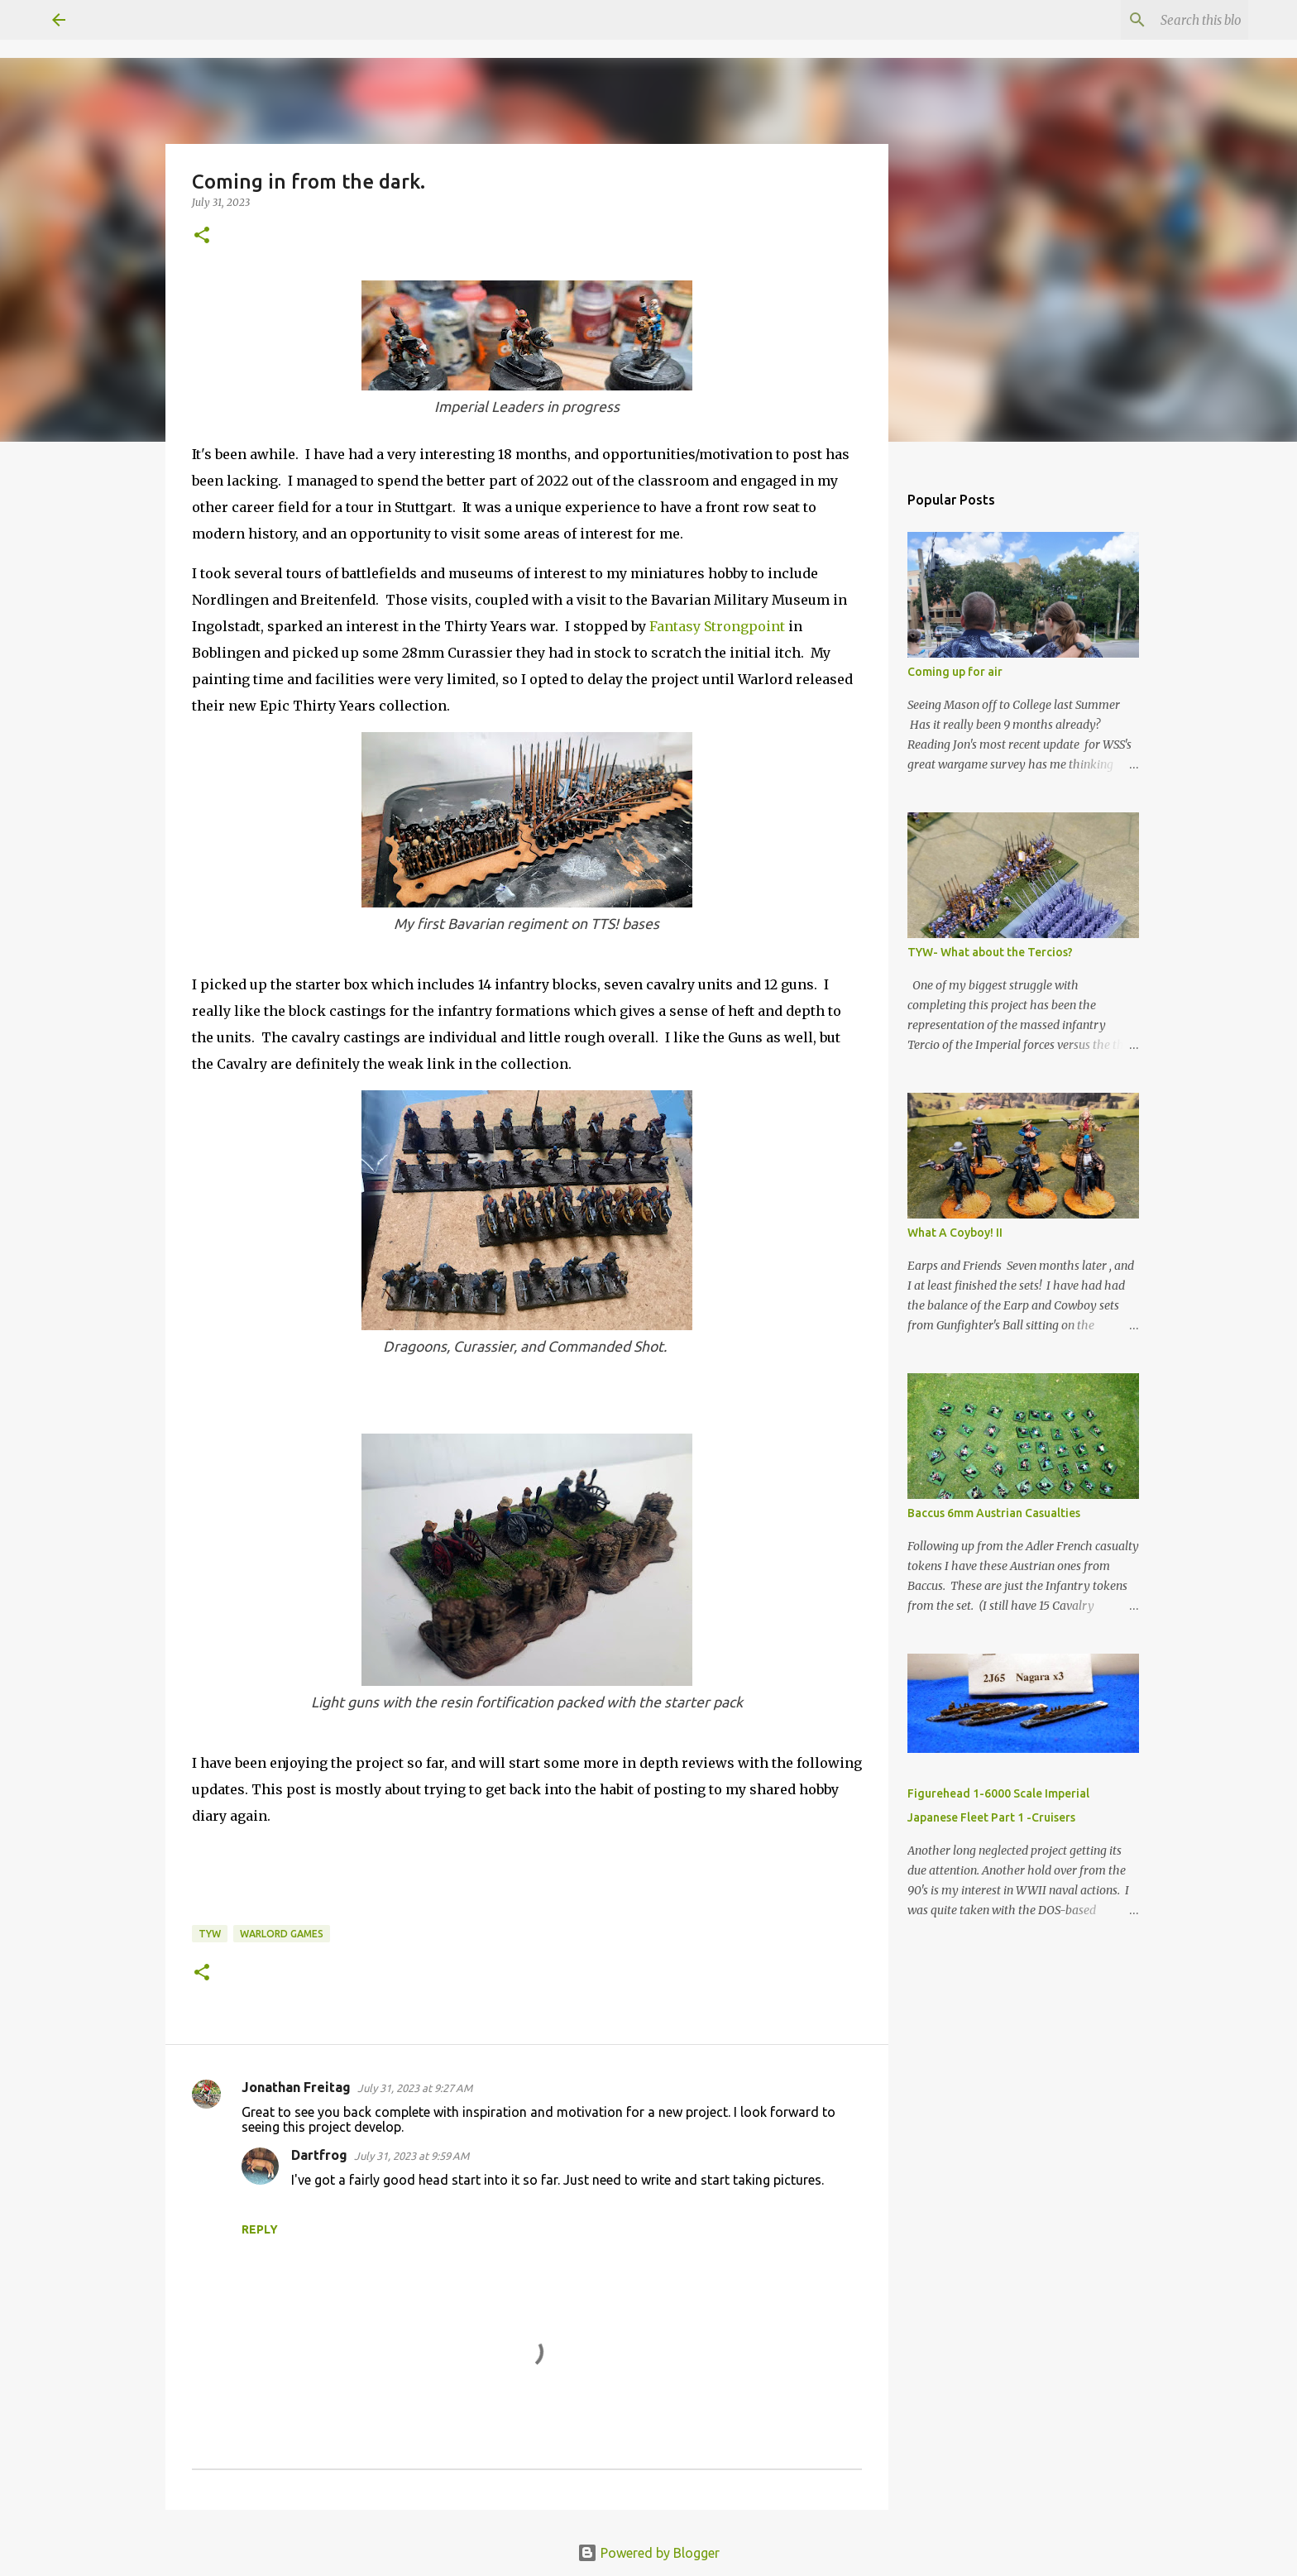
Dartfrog (319, 2154)
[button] (202, 236)
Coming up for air (955, 671)
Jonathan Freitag (296, 2087)
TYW (210, 1933)
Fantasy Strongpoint (717, 626)
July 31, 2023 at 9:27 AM (414, 2088)
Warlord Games (281, 1933)
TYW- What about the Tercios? (990, 952)
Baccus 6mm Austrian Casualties (993, 1513)
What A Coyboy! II (955, 1232)
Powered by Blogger (648, 2552)
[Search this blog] (1161, 20)
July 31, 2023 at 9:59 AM (411, 2156)
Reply (260, 2229)
